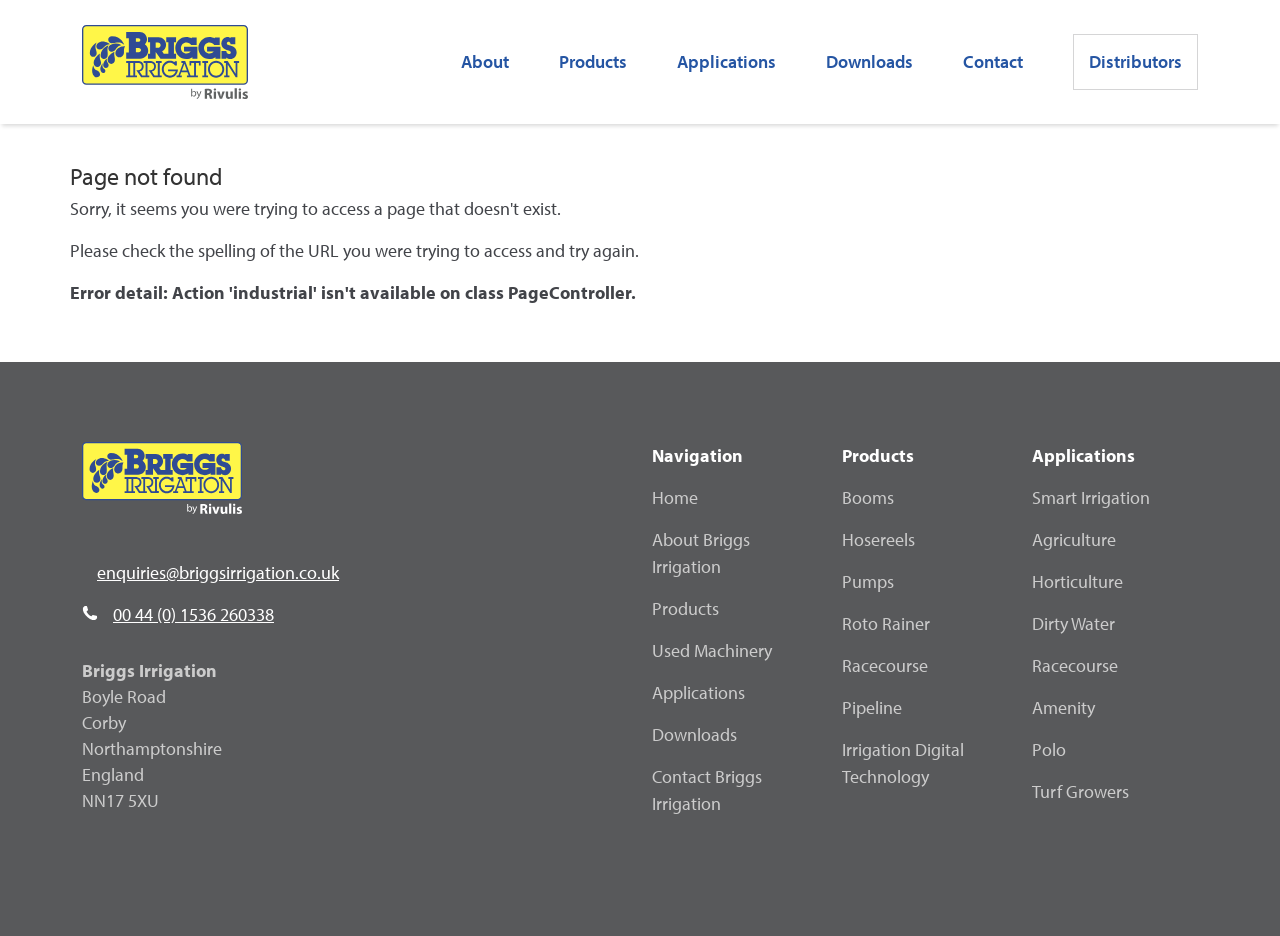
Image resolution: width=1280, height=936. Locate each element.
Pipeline (872, 707)
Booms (868, 497)
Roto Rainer (886, 623)
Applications (698, 692)
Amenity (1063, 707)
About (485, 61)
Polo (1049, 749)
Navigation (697, 455)
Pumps (868, 581)
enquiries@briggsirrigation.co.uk (218, 572)
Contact (993, 61)
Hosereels (878, 539)
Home (675, 497)
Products (593, 61)
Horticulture (1077, 581)
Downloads (869, 61)
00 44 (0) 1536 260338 (193, 614)
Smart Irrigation (1091, 497)
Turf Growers (1080, 791)
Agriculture (1074, 539)
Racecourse (885, 665)
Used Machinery (712, 650)
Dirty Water (1073, 623)
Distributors (1135, 61)
